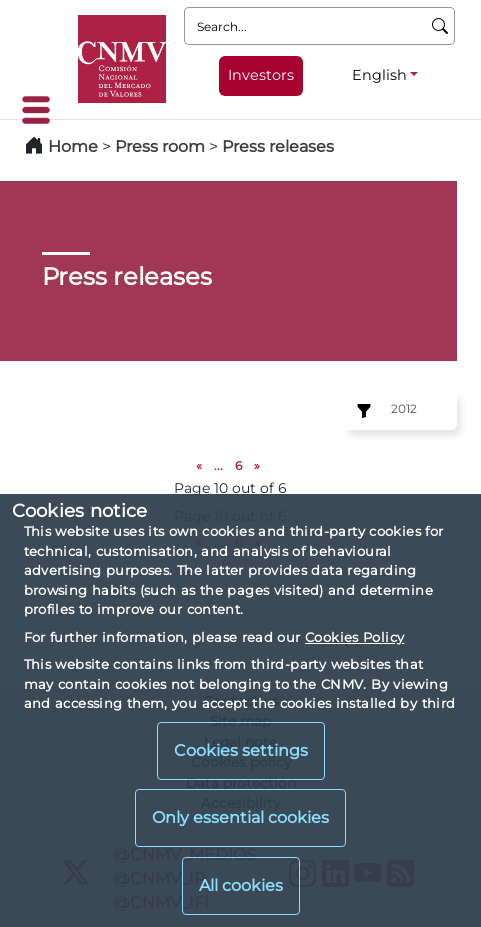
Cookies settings (241, 750)
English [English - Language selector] (379, 75)
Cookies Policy (354, 637)
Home (73, 146)
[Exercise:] (361, 411)
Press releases (278, 146)
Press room (162, 146)
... (218, 465)
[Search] (440, 26)
